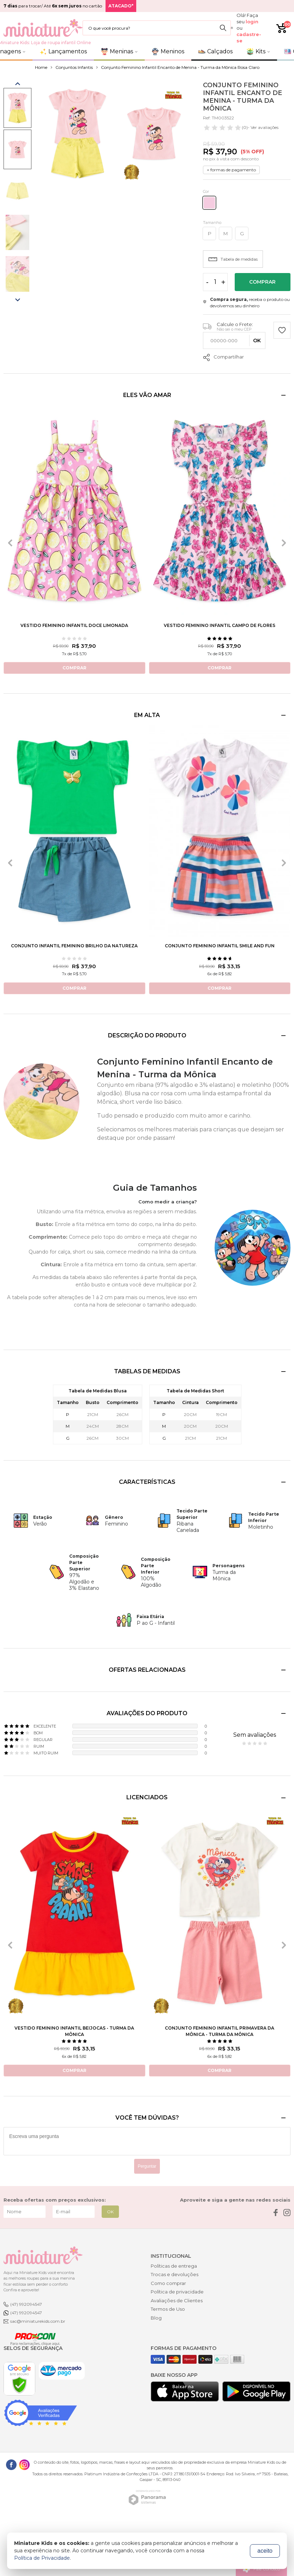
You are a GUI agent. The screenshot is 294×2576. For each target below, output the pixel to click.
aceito (264, 2551)
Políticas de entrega (174, 2266)
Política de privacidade (177, 2291)
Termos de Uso (168, 2309)
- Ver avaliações (240, 127)
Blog (156, 2318)
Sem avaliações (254, 1734)
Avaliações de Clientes (177, 2300)
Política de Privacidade (42, 2558)
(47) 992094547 (26, 2304)
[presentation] (10, 543)
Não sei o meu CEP (234, 329)
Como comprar (168, 2283)
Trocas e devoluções (174, 2274)
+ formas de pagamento (231, 169)
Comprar (262, 282)
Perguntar (147, 2166)
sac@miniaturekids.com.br (37, 2321)
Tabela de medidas (233, 259)
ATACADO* (120, 5)
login (252, 21)
